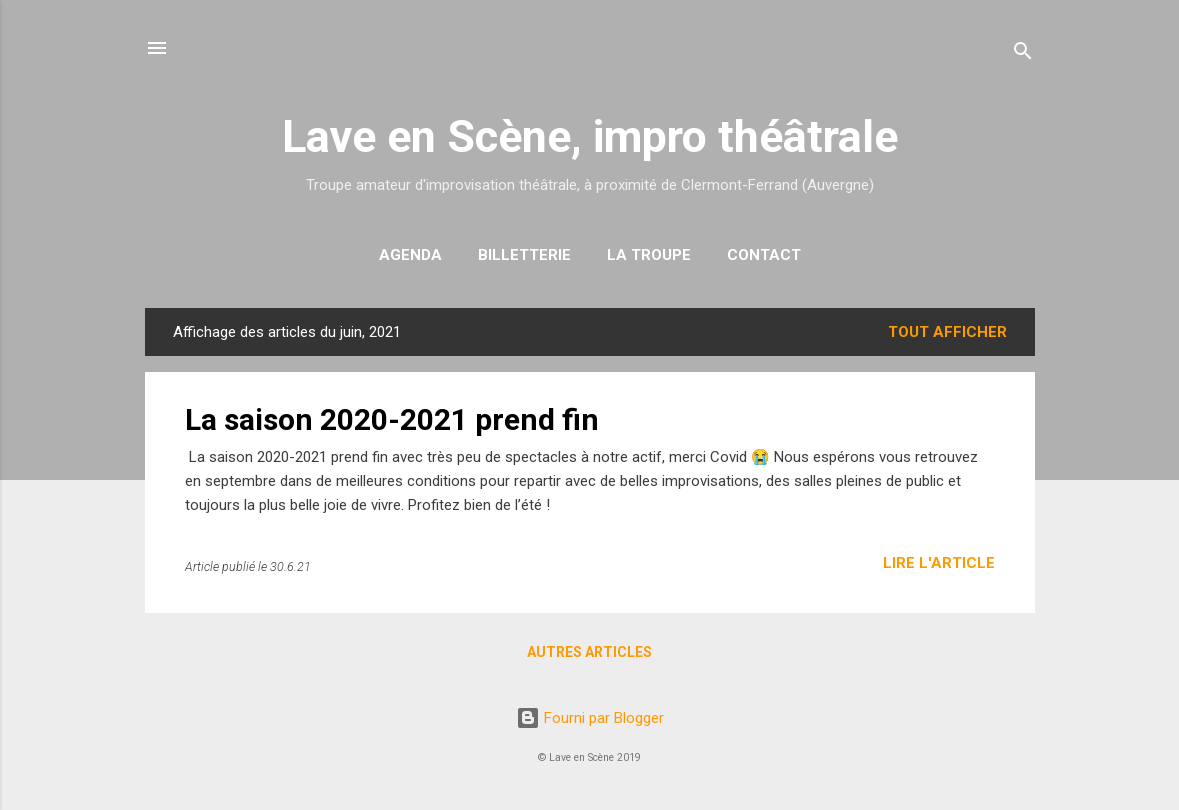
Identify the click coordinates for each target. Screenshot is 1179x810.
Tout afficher (947, 332)
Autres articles (589, 652)
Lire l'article (939, 563)
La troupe (649, 255)
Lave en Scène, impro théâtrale (590, 136)
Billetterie (524, 255)
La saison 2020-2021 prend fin (392, 419)
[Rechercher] (1023, 54)
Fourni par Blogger (590, 718)
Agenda (410, 255)
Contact (764, 255)
